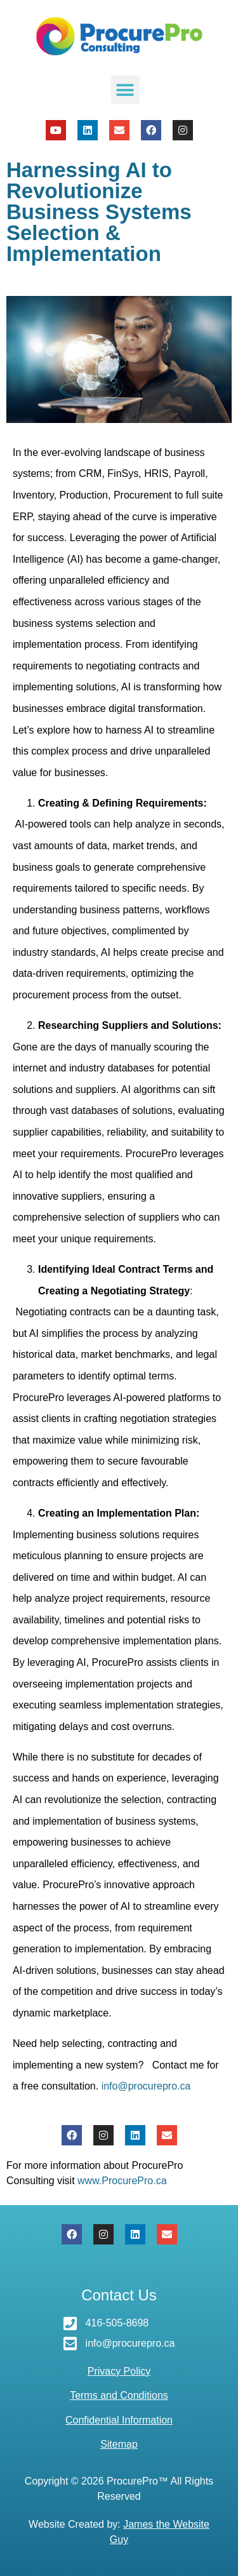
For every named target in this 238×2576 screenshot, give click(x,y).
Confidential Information (119, 2420)
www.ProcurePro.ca (122, 2180)
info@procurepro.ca (146, 2086)
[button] (125, 90)
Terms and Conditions (119, 2395)
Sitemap (119, 2444)
